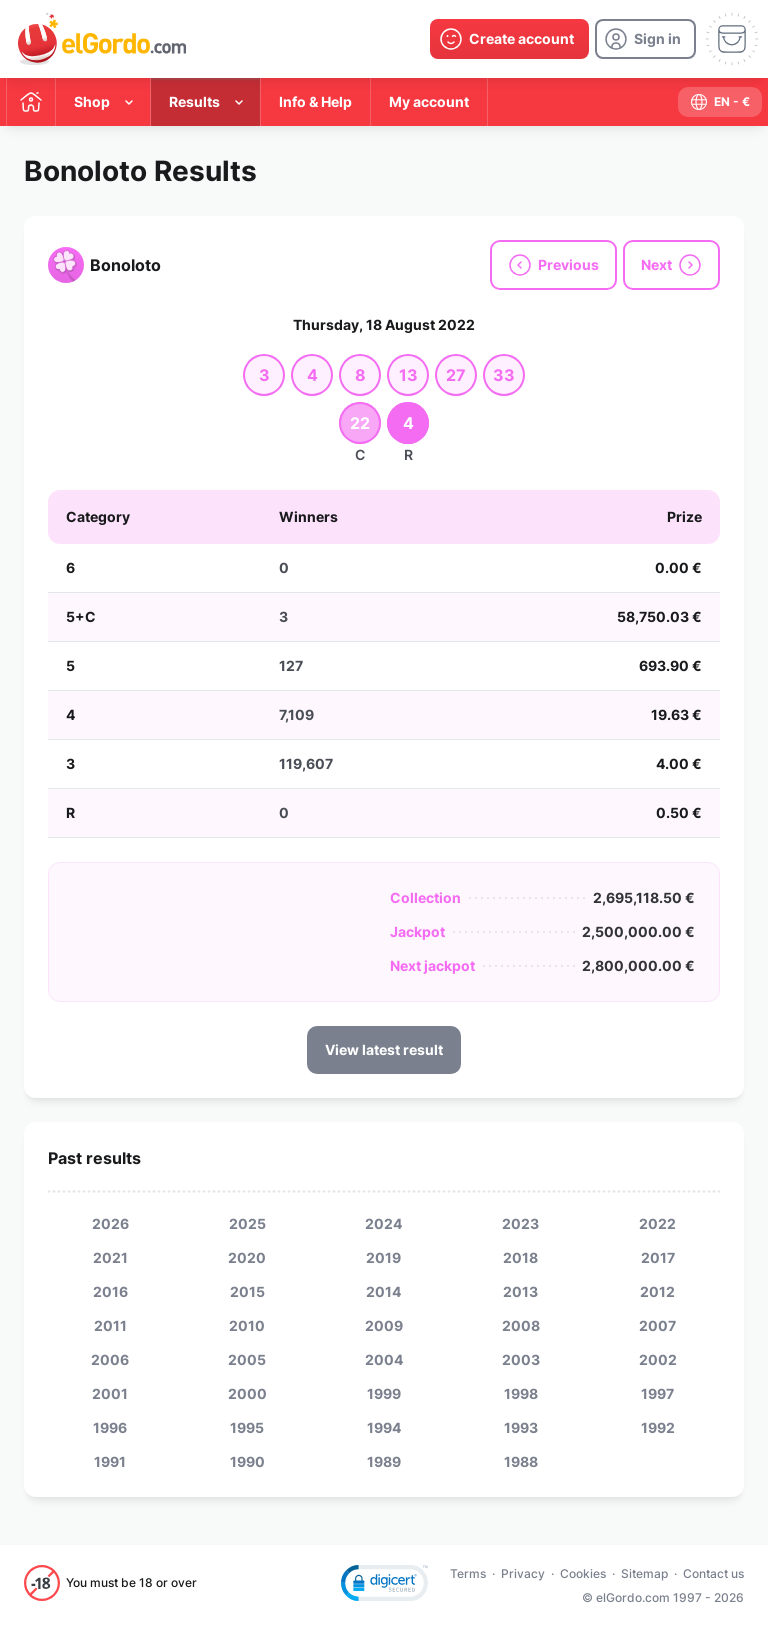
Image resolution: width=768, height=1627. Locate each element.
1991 (110, 1461)
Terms (468, 1573)
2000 (247, 1393)
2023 (520, 1223)
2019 (383, 1257)
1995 (247, 1427)
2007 (657, 1325)
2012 (657, 1291)
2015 (247, 1291)
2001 (110, 1393)
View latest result (384, 1049)
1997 (657, 1393)
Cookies (583, 1573)
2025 (247, 1223)
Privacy (523, 1573)
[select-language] (720, 102)
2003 (521, 1359)
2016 (110, 1291)
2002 (658, 1359)
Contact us (713, 1573)
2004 (384, 1359)
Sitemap (644, 1573)
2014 (383, 1291)
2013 (520, 1291)
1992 (658, 1427)
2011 (110, 1325)
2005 (247, 1359)
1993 (521, 1427)
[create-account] (509, 39)
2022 (657, 1223)
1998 (521, 1393)
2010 (247, 1325)
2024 (383, 1223)
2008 (521, 1325)
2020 (247, 1257)
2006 (110, 1359)
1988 (521, 1461)
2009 (384, 1325)
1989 (384, 1461)
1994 (384, 1427)
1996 (110, 1427)
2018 (520, 1257)
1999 (384, 1393)
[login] (645, 39)
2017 (658, 1257)
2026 (110, 1223)
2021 (110, 1257)
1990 (247, 1461)
